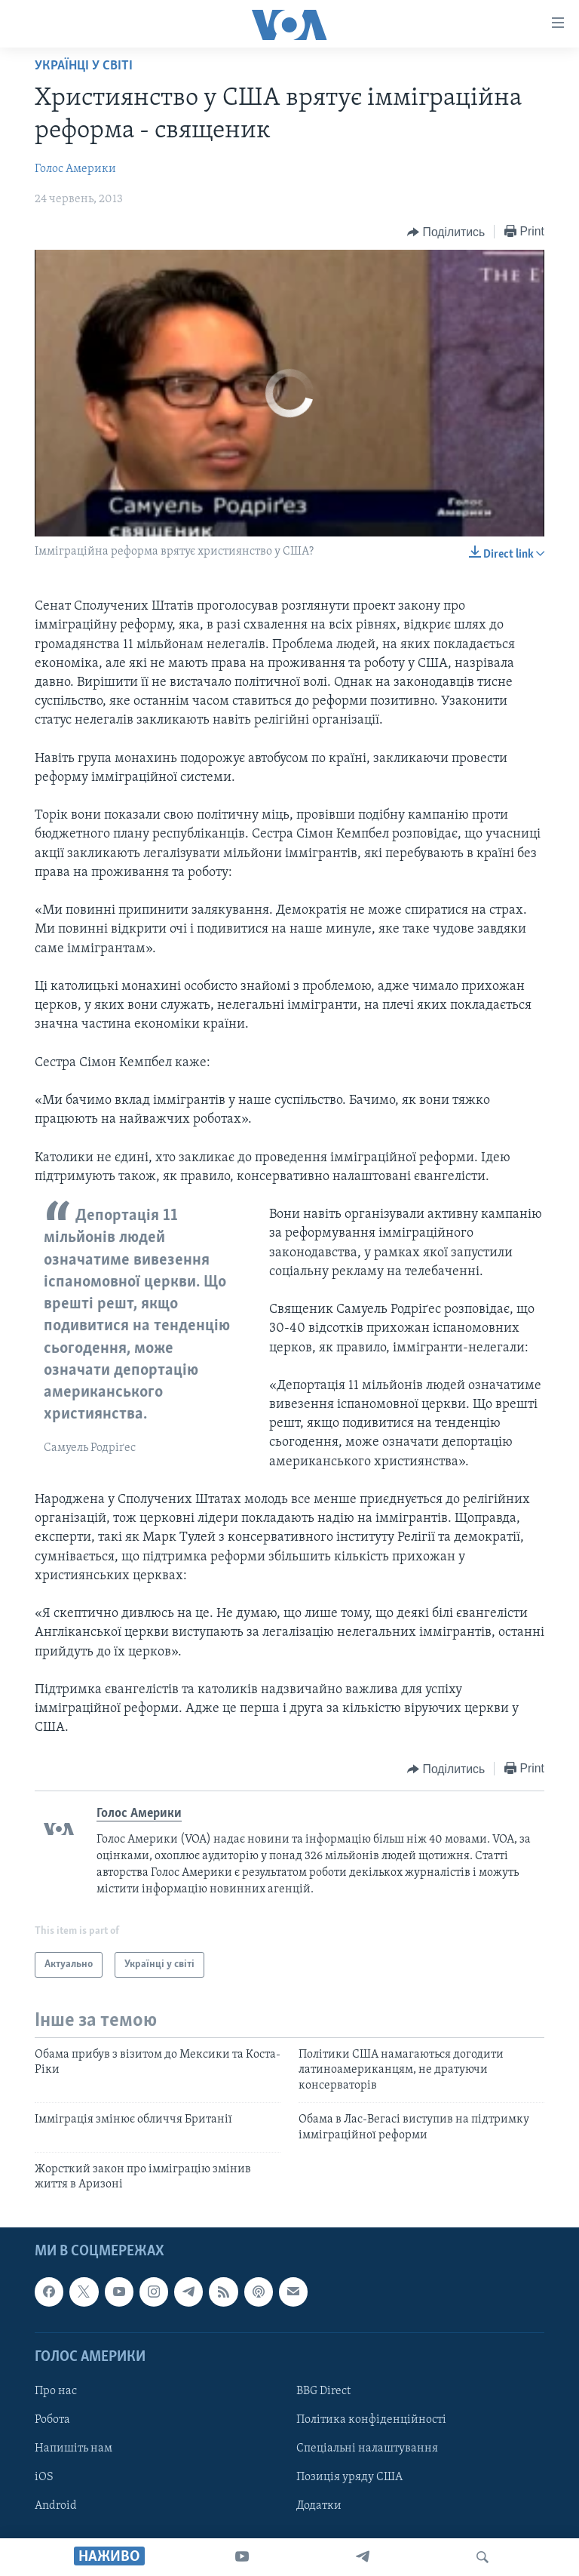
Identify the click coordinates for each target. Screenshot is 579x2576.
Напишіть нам (73, 2448)
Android (56, 2506)
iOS (44, 2477)
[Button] (446, 232)
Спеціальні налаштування (367, 2448)
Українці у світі (84, 66)
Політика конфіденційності (371, 2420)
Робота (52, 2420)
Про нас (56, 2391)
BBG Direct (323, 2391)
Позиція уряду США (349, 2477)
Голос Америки (75, 169)
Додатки (319, 2506)
